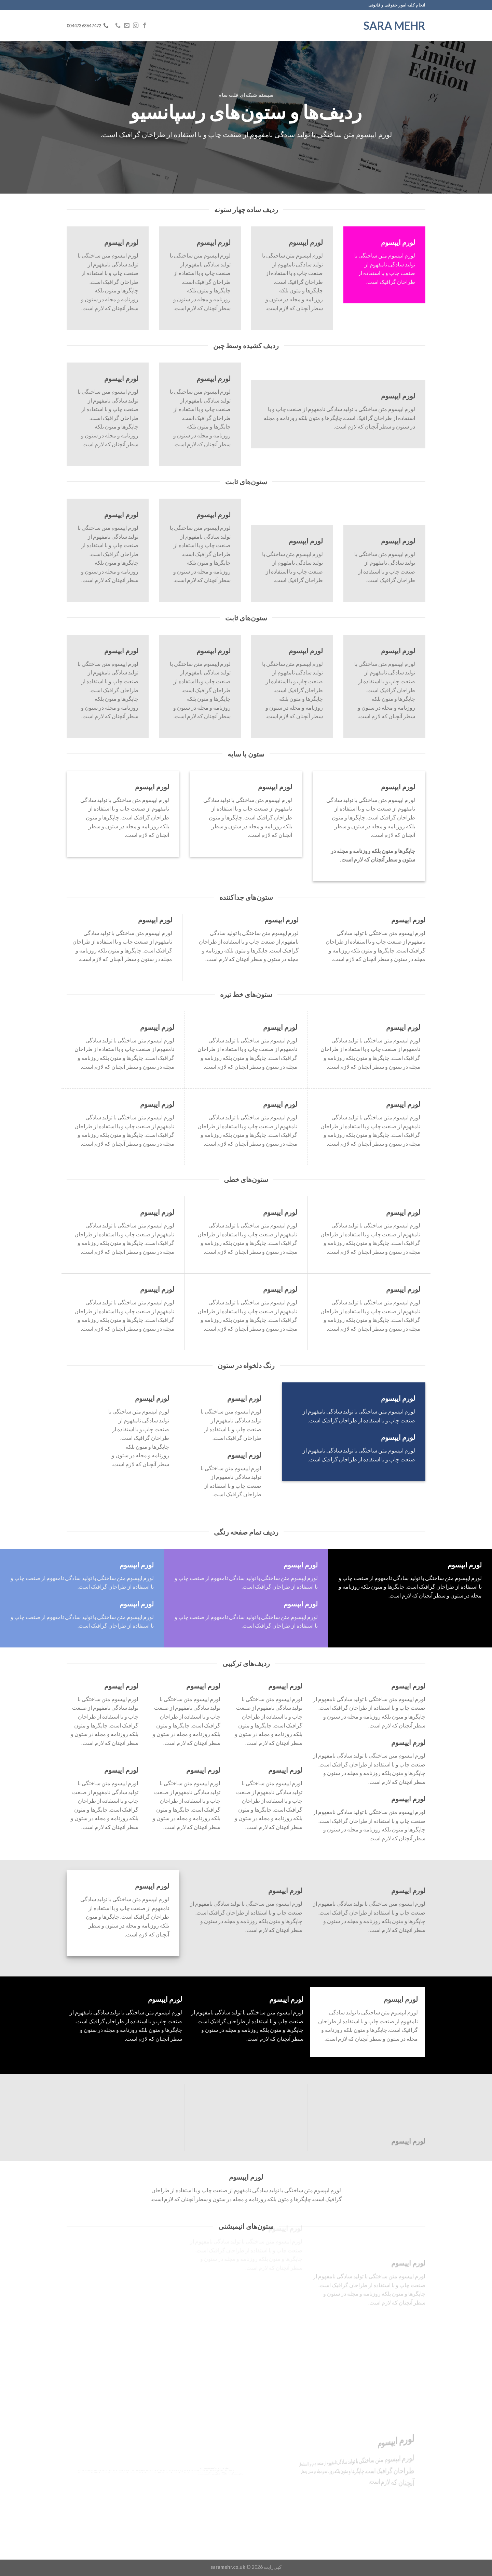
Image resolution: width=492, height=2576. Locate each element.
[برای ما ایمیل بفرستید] (126, 26)
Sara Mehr (394, 25)
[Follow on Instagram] (135, 26)
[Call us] (118, 26)
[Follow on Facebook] (144, 26)
